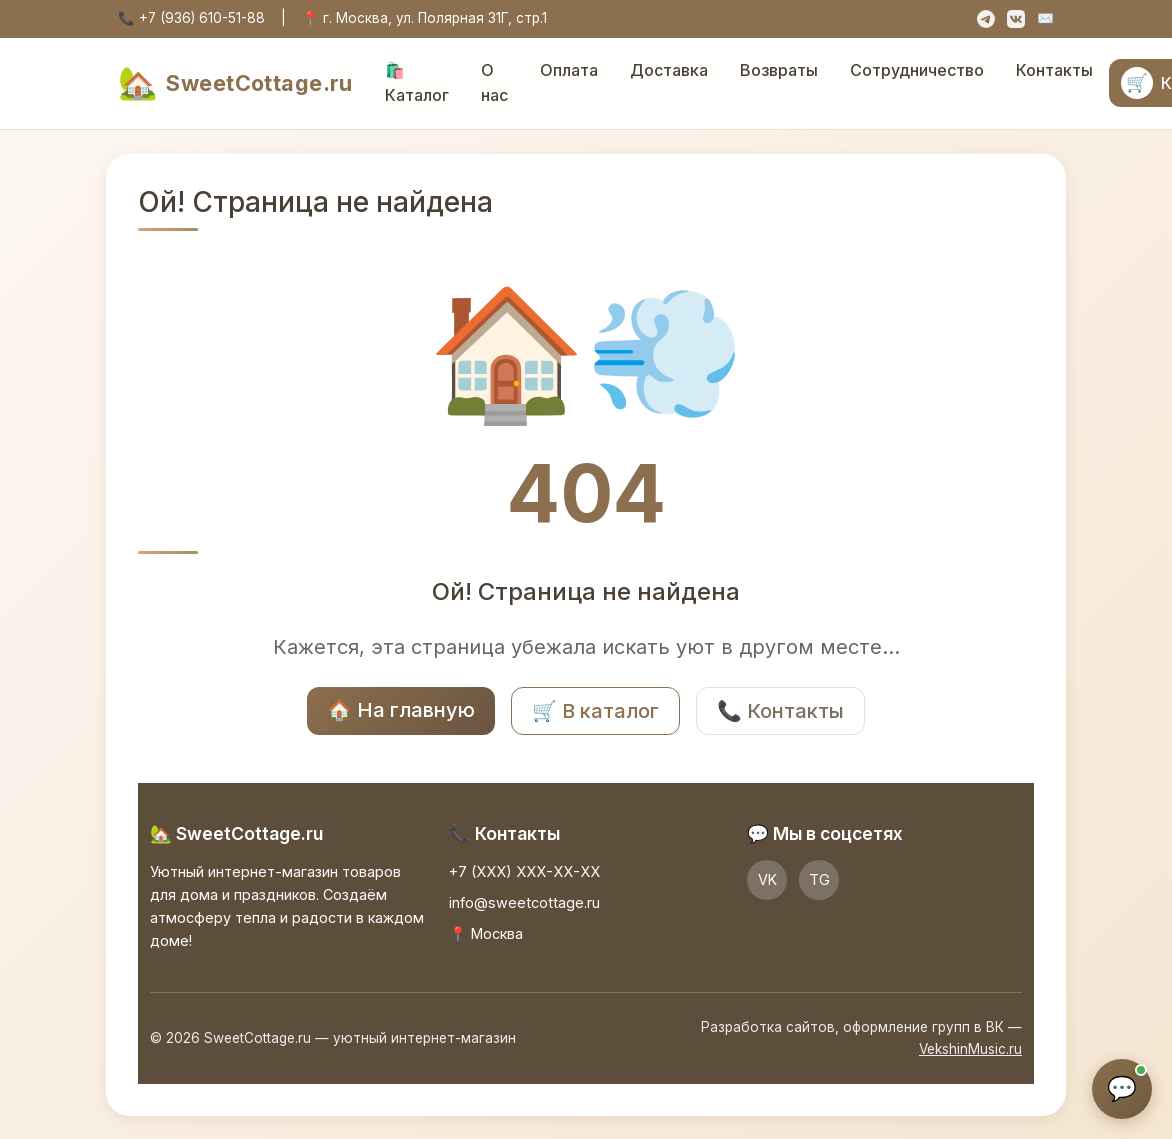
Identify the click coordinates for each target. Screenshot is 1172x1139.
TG (819, 879)
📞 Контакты (780, 711)
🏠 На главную (401, 710)
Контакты (1054, 70)
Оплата (569, 70)
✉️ (1045, 18)
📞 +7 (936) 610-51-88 (191, 18)
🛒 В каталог (595, 711)
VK (767, 879)
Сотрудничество (917, 70)
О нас (494, 83)
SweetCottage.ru (235, 82)
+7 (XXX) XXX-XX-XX (524, 871)
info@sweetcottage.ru (524, 902)
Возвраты (779, 70)
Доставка (669, 70)
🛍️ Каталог (417, 83)
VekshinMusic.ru (970, 1049)
